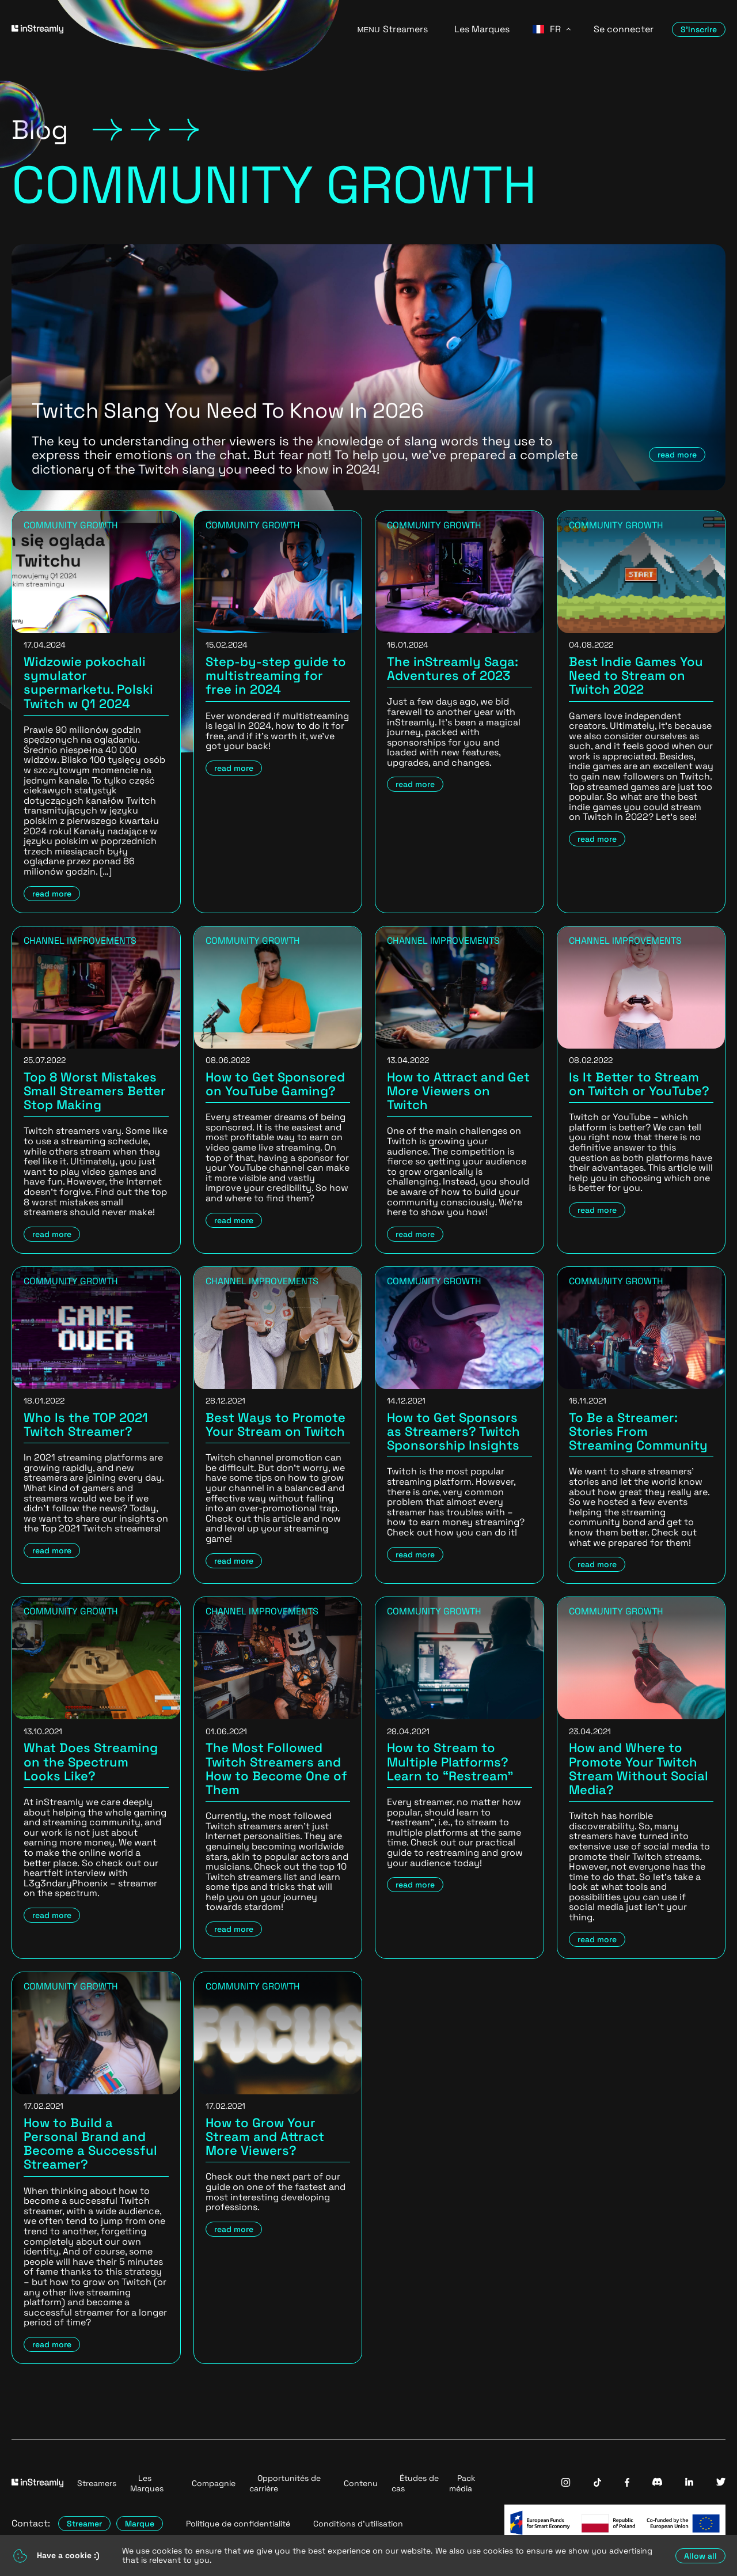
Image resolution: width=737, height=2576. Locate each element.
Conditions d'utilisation (358, 2524)
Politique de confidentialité (238, 2524)
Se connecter (624, 29)
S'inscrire (699, 29)
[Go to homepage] (170, 29)
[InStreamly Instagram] (566, 2483)
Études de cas (415, 2483)
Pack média (462, 2483)
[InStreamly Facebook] (627, 2483)
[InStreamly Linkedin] (689, 2483)
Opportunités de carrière (285, 2483)
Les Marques (482, 29)
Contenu (361, 2483)
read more (677, 454)
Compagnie (213, 2483)
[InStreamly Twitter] (720, 2483)
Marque (139, 2523)
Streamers (405, 29)
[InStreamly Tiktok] (598, 2483)
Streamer (84, 2523)
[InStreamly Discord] (657, 2483)
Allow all (700, 2556)
